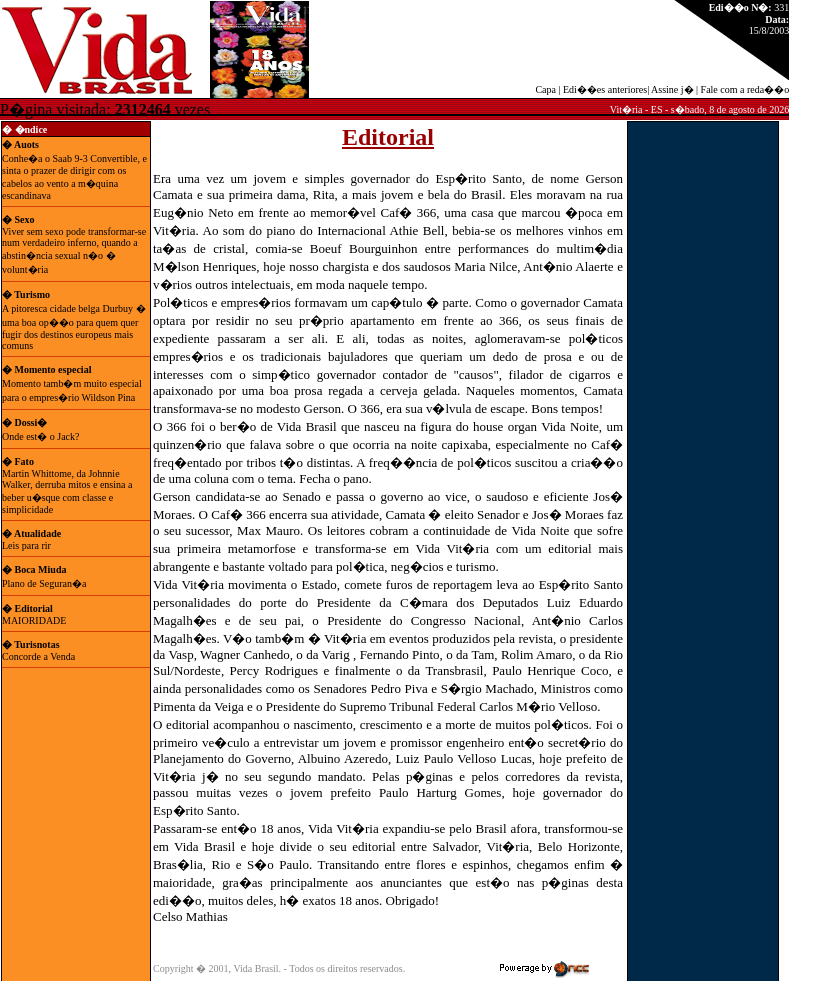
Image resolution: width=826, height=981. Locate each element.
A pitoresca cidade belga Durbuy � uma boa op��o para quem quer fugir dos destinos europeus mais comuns (74, 327)
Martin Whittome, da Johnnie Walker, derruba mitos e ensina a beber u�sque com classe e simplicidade (67, 491)
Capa (545, 89)
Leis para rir (29, 545)
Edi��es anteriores (605, 89)
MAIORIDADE (34, 620)
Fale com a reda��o (745, 89)
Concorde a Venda (38, 656)
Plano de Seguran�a (44, 583)
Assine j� (672, 89)
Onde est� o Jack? (40, 436)
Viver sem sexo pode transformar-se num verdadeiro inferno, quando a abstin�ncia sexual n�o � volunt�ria (74, 250)
